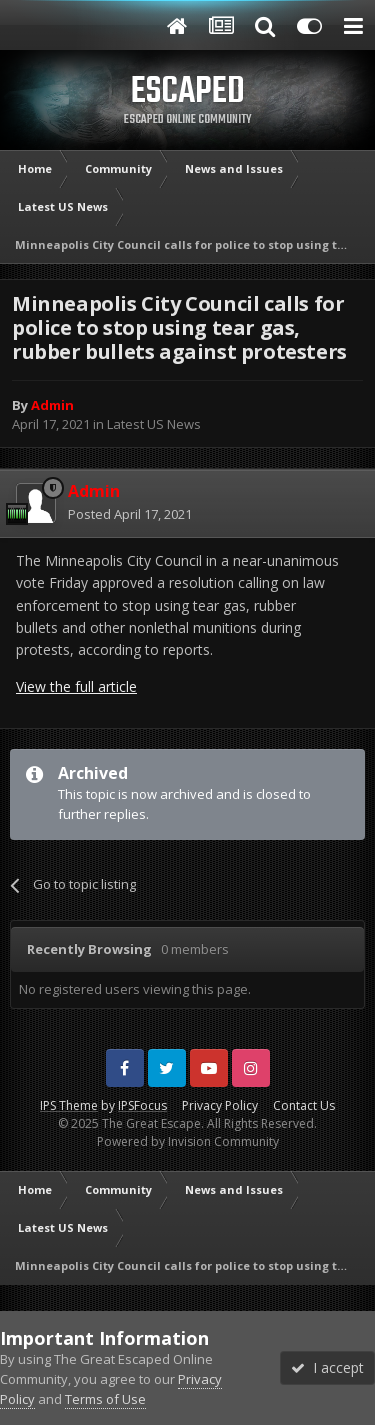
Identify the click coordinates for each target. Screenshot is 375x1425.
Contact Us (304, 1105)
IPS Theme (69, 1105)
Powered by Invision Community (188, 1141)
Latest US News (154, 424)
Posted (130, 514)
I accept (327, 1367)
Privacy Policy (220, 1105)
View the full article (76, 686)
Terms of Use (105, 1399)
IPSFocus (142, 1105)
